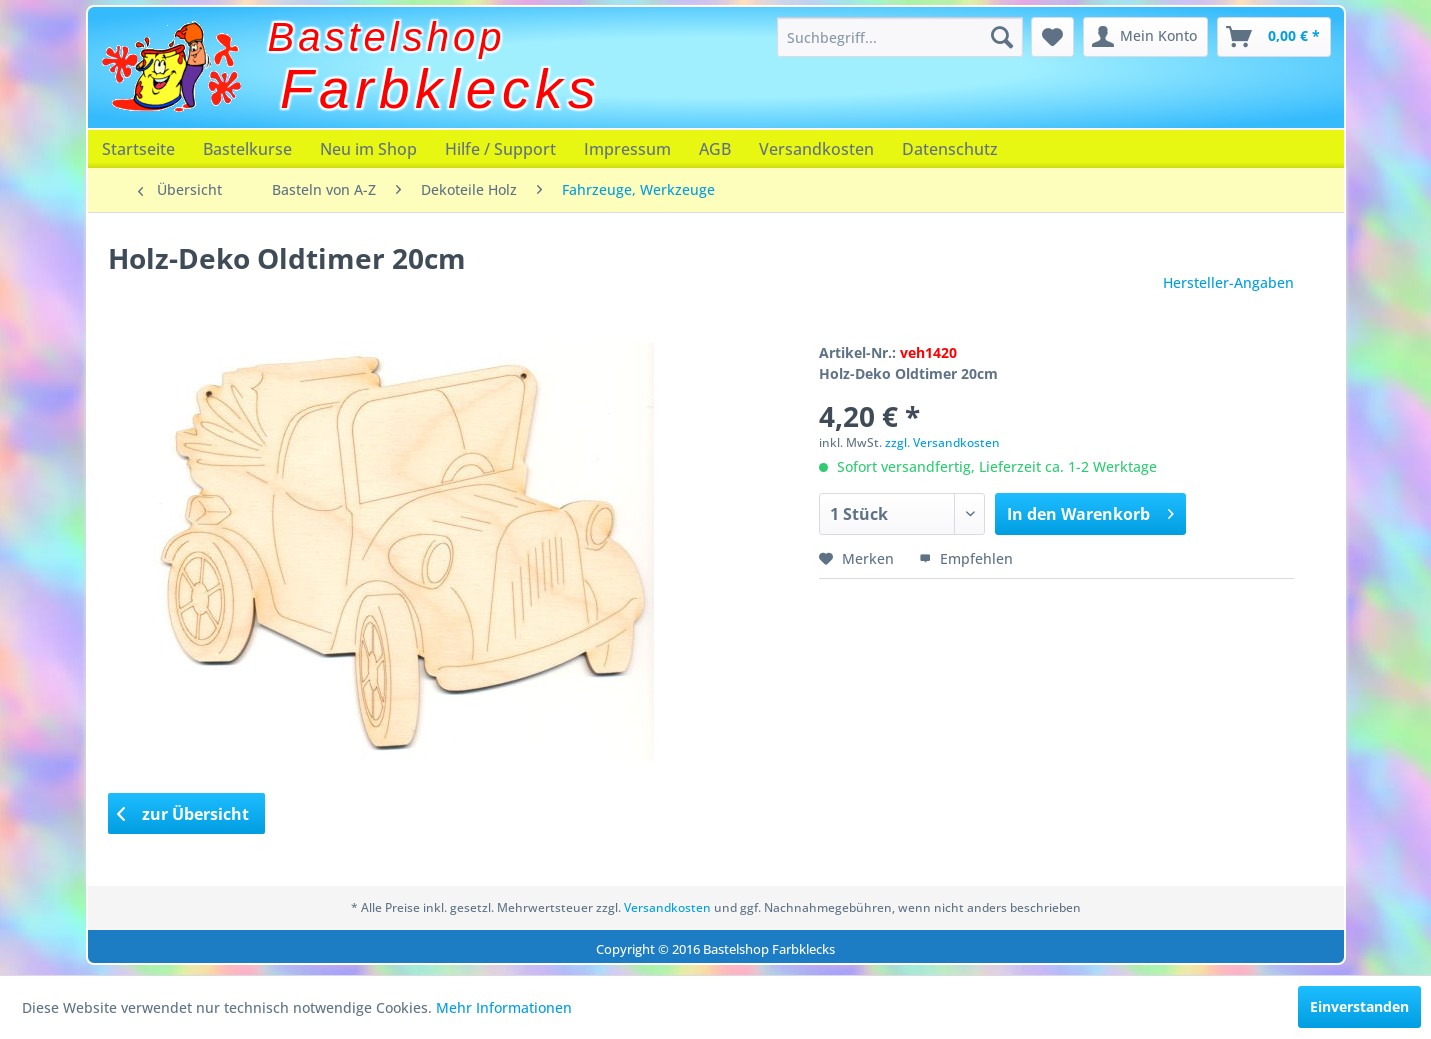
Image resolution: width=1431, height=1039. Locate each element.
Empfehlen (966, 558)
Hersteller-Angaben (1228, 282)
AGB (715, 149)
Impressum (627, 149)
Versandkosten (816, 149)
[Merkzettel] (1052, 37)
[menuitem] (900, 37)
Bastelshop (387, 37)
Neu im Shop (368, 149)
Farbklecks (440, 89)
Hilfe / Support (500, 149)
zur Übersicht (183, 814)
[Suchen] (1002, 37)
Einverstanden (1359, 1006)
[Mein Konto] (1145, 37)
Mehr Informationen (504, 1007)
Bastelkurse (247, 149)
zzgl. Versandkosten (942, 442)
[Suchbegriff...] (900, 37)
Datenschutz (950, 149)
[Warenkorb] (1274, 37)
